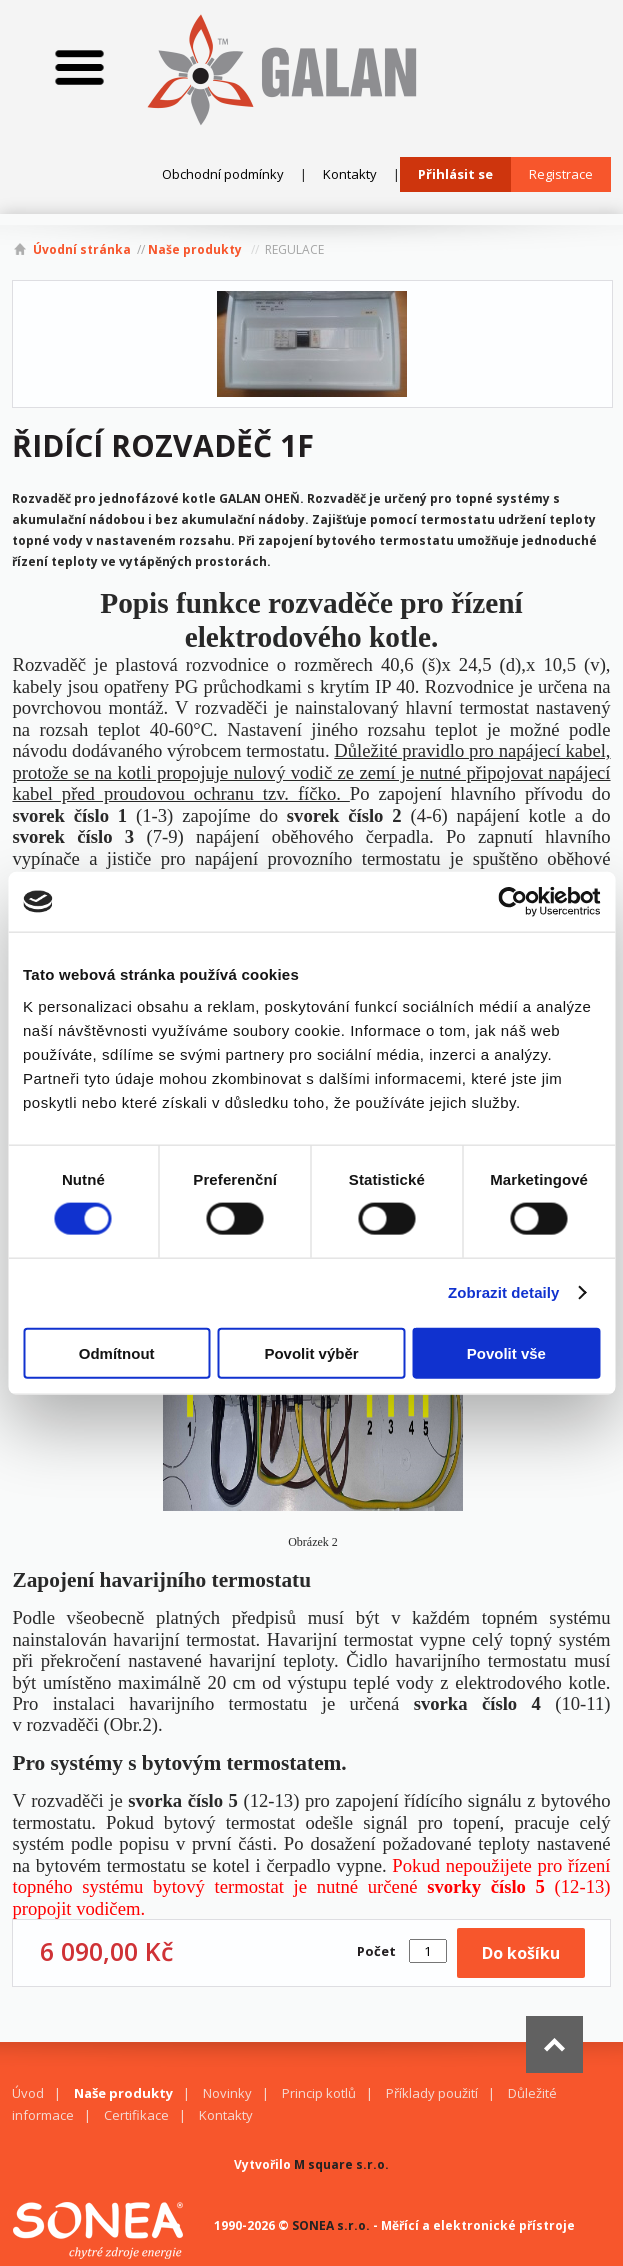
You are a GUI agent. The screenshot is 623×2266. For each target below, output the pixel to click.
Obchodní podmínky (223, 174)
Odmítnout (117, 1352)
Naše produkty (195, 249)
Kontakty (350, 174)
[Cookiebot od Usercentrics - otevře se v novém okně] (512, 902)
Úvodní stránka (82, 249)
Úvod (28, 2093)
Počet (376, 1951)
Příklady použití (432, 2093)
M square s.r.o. (341, 2164)
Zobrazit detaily (504, 1292)
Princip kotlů (319, 2093)
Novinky (227, 2093)
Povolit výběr (311, 1352)
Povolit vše (506, 1352)
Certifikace (136, 2115)
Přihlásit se (455, 174)
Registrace (561, 174)
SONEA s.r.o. (331, 2225)
